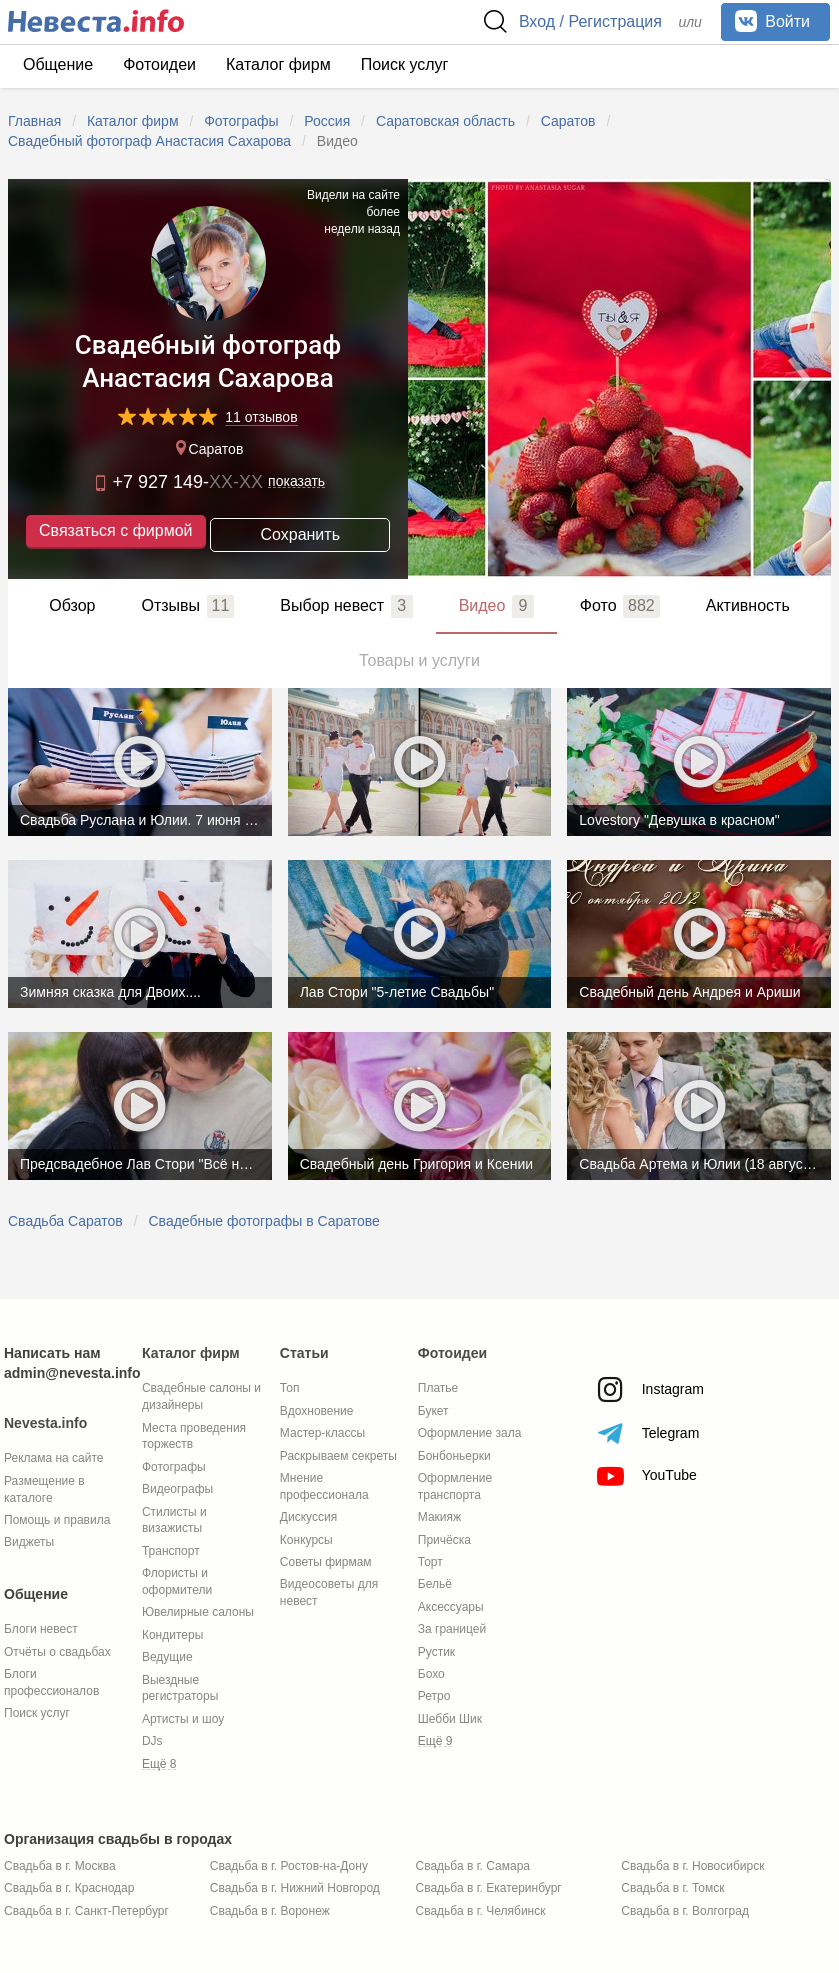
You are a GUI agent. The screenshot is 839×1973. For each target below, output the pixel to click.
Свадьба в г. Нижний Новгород (295, 1888)
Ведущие (167, 1657)
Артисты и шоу (183, 1719)
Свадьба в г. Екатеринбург (489, 1888)
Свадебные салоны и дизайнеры (201, 1396)
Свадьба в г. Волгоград (685, 1911)
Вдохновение (317, 1411)
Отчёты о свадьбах (57, 1652)
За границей (452, 1629)
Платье (438, 1388)
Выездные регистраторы (180, 1688)
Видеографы (177, 1489)
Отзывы (187, 606)
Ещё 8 (159, 1764)
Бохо (431, 1674)
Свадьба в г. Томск (672, 1888)
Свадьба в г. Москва (60, 1866)
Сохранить (300, 533)
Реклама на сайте (54, 1458)
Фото (620, 606)
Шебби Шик (450, 1719)
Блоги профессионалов (51, 1682)
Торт (430, 1562)
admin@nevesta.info (72, 1373)
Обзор (72, 605)
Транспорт (171, 1551)
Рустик (436, 1652)
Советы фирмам (326, 1562)
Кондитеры (172, 1635)
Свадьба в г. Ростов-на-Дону (289, 1866)
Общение (58, 64)
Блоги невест (41, 1629)
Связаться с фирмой (115, 532)
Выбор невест (346, 606)
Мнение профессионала (324, 1486)
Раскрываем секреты (338, 1456)
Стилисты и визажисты (174, 1520)
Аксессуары (451, 1607)
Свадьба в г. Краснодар (69, 1888)
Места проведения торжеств (194, 1436)
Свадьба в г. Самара (473, 1866)
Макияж (439, 1517)
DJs (152, 1741)
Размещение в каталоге (44, 1489)
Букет (433, 1411)
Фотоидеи (159, 64)
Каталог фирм (278, 64)
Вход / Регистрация (590, 21)
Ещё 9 (435, 1741)
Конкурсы (306, 1540)
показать (296, 482)
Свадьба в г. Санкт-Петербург (86, 1911)
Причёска (444, 1540)
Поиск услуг (405, 64)
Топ (290, 1388)
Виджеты (29, 1542)
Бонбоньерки (454, 1456)
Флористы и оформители (177, 1581)
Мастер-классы (322, 1433)
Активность (748, 605)
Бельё (435, 1584)
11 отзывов (261, 418)
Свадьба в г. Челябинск (481, 1911)
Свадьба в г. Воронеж (270, 1911)
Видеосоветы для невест (329, 1592)
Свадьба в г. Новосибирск (692, 1866)
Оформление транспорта (455, 1486)
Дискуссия (308, 1517)
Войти (772, 21)
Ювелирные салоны (198, 1612)
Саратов (207, 450)
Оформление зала (470, 1433)
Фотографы (174, 1467)
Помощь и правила (57, 1520)
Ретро (434, 1696)
